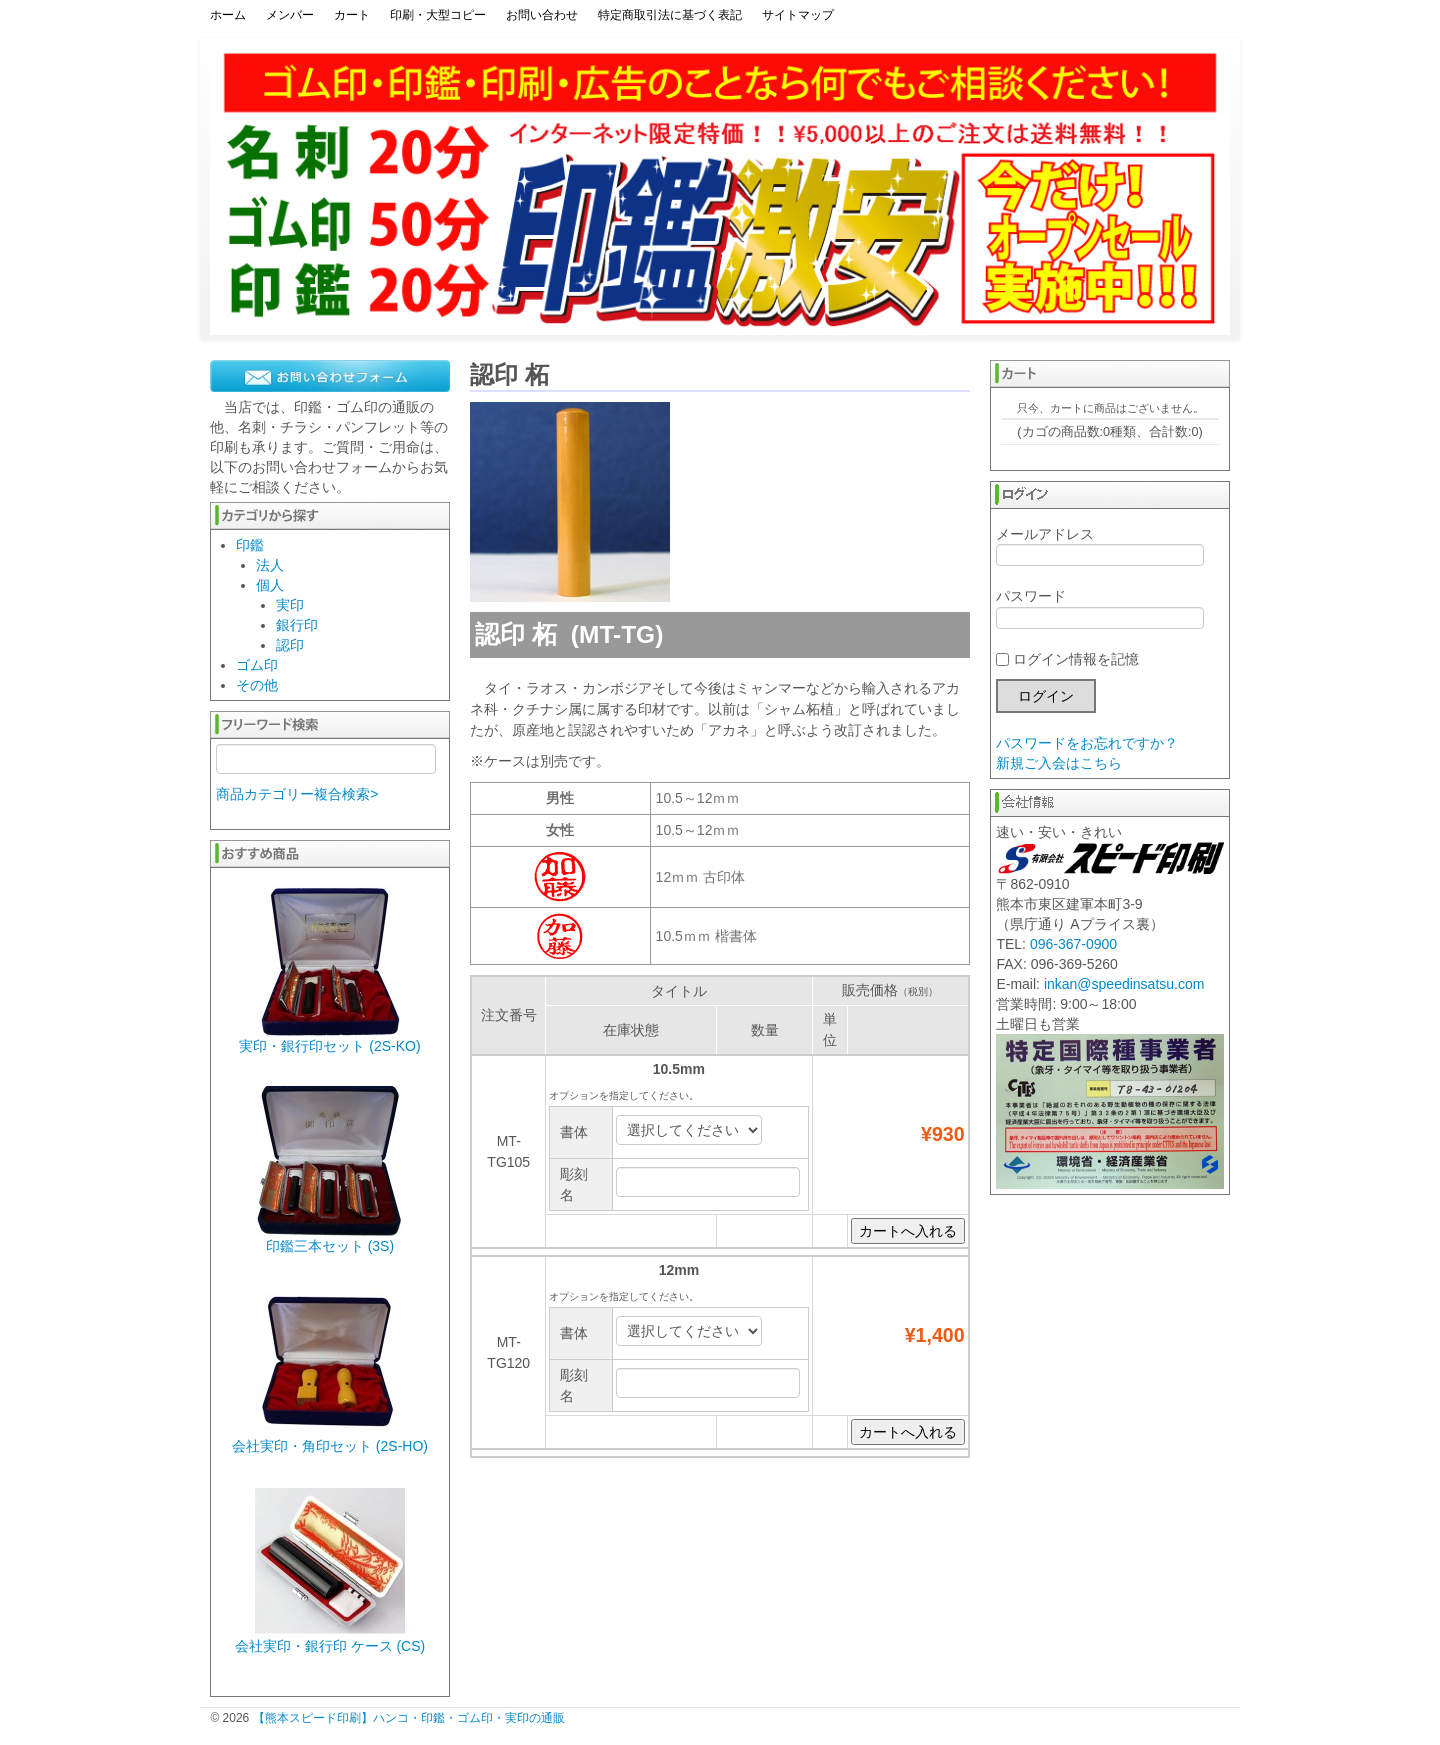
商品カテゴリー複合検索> (297, 794)
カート (352, 15)
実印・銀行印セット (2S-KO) (329, 1046)
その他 (257, 685)
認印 (290, 645)
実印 (290, 605)
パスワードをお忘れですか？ (1087, 743)
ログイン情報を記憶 (1067, 659)
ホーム (228, 15)
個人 (270, 585)
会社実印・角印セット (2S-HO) (330, 1446)
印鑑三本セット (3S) (330, 1246)
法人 (270, 565)
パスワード (1100, 608)
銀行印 (297, 625)
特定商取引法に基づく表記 (670, 15)
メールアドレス (1100, 546)
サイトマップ (798, 15)
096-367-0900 (1073, 944)
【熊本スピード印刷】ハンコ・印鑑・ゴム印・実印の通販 (409, 1718)
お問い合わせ (542, 15)
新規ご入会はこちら (1059, 763)
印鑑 (250, 545)
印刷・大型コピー (438, 15)
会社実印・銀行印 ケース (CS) (330, 1646)
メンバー (290, 15)
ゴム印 (257, 665)
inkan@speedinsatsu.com (1124, 984)
